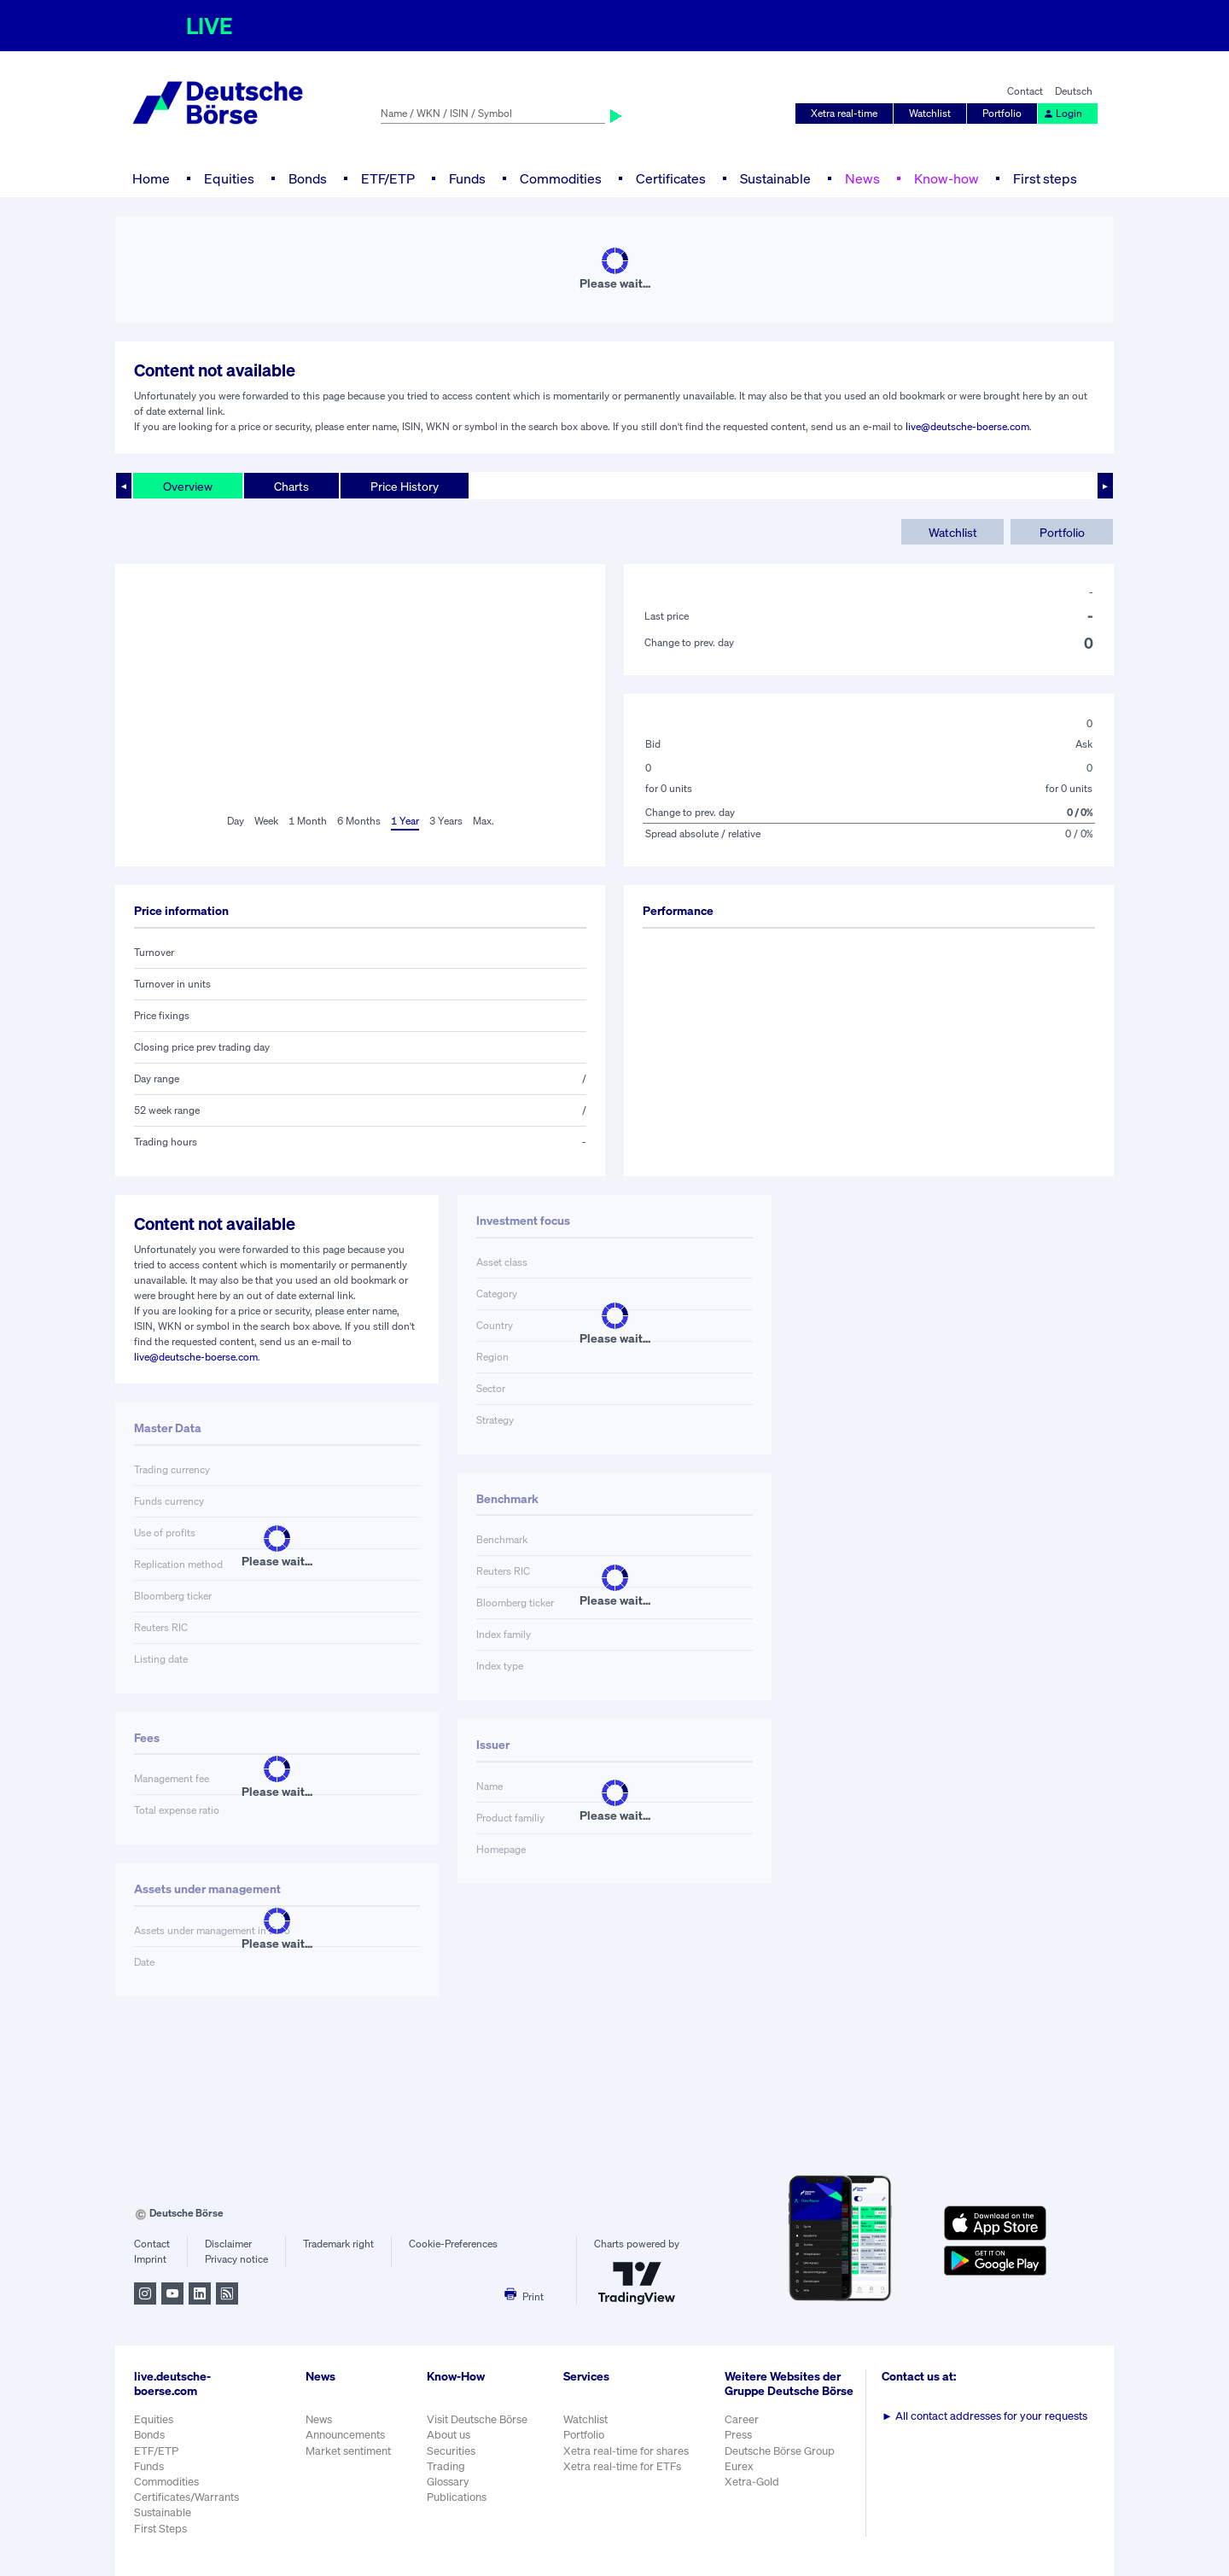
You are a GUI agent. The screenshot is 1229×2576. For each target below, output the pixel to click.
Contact (1025, 91)
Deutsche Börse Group (780, 2451)
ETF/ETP (388, 178)
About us (448, 2434)
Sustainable (775, 178)
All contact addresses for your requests (984, 2416)
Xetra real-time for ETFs (622, 2466)
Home (151, 178)
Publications (456, 2497)
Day (235, 820)
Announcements (345, 2434)
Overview (188, 486)
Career (742, 2419)
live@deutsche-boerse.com (967, 426)
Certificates (671, 178)
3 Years (446, 820)
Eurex (739, 2466)
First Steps (160, 2528)
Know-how (946, 178)
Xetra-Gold (752, 2481)
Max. (483, 820)
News (862, 178)
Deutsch (1073, 91)
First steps (1045, 178)
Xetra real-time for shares (626, 2451)
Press (738, 2434)
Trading (446, 2466)
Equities (229, 178)
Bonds (307, 178)
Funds (467, 178)
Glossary (448, 2481)
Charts (291, 486)
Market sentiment (348, 2451)
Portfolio (1002, 113)
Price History (404, 486)
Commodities (561, 178)
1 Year (405, 820)
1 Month (307, 820)
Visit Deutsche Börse (477, 2419)
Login (1062, 113)
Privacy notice (236, 2259)
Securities (451, 2451)
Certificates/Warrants (186, 2497)
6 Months (359, 820)
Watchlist (930, 113)
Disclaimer (228, 2243)
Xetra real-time (844, 113)
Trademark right (338, 2243)
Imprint (150, 2259)
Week (266, 820)
